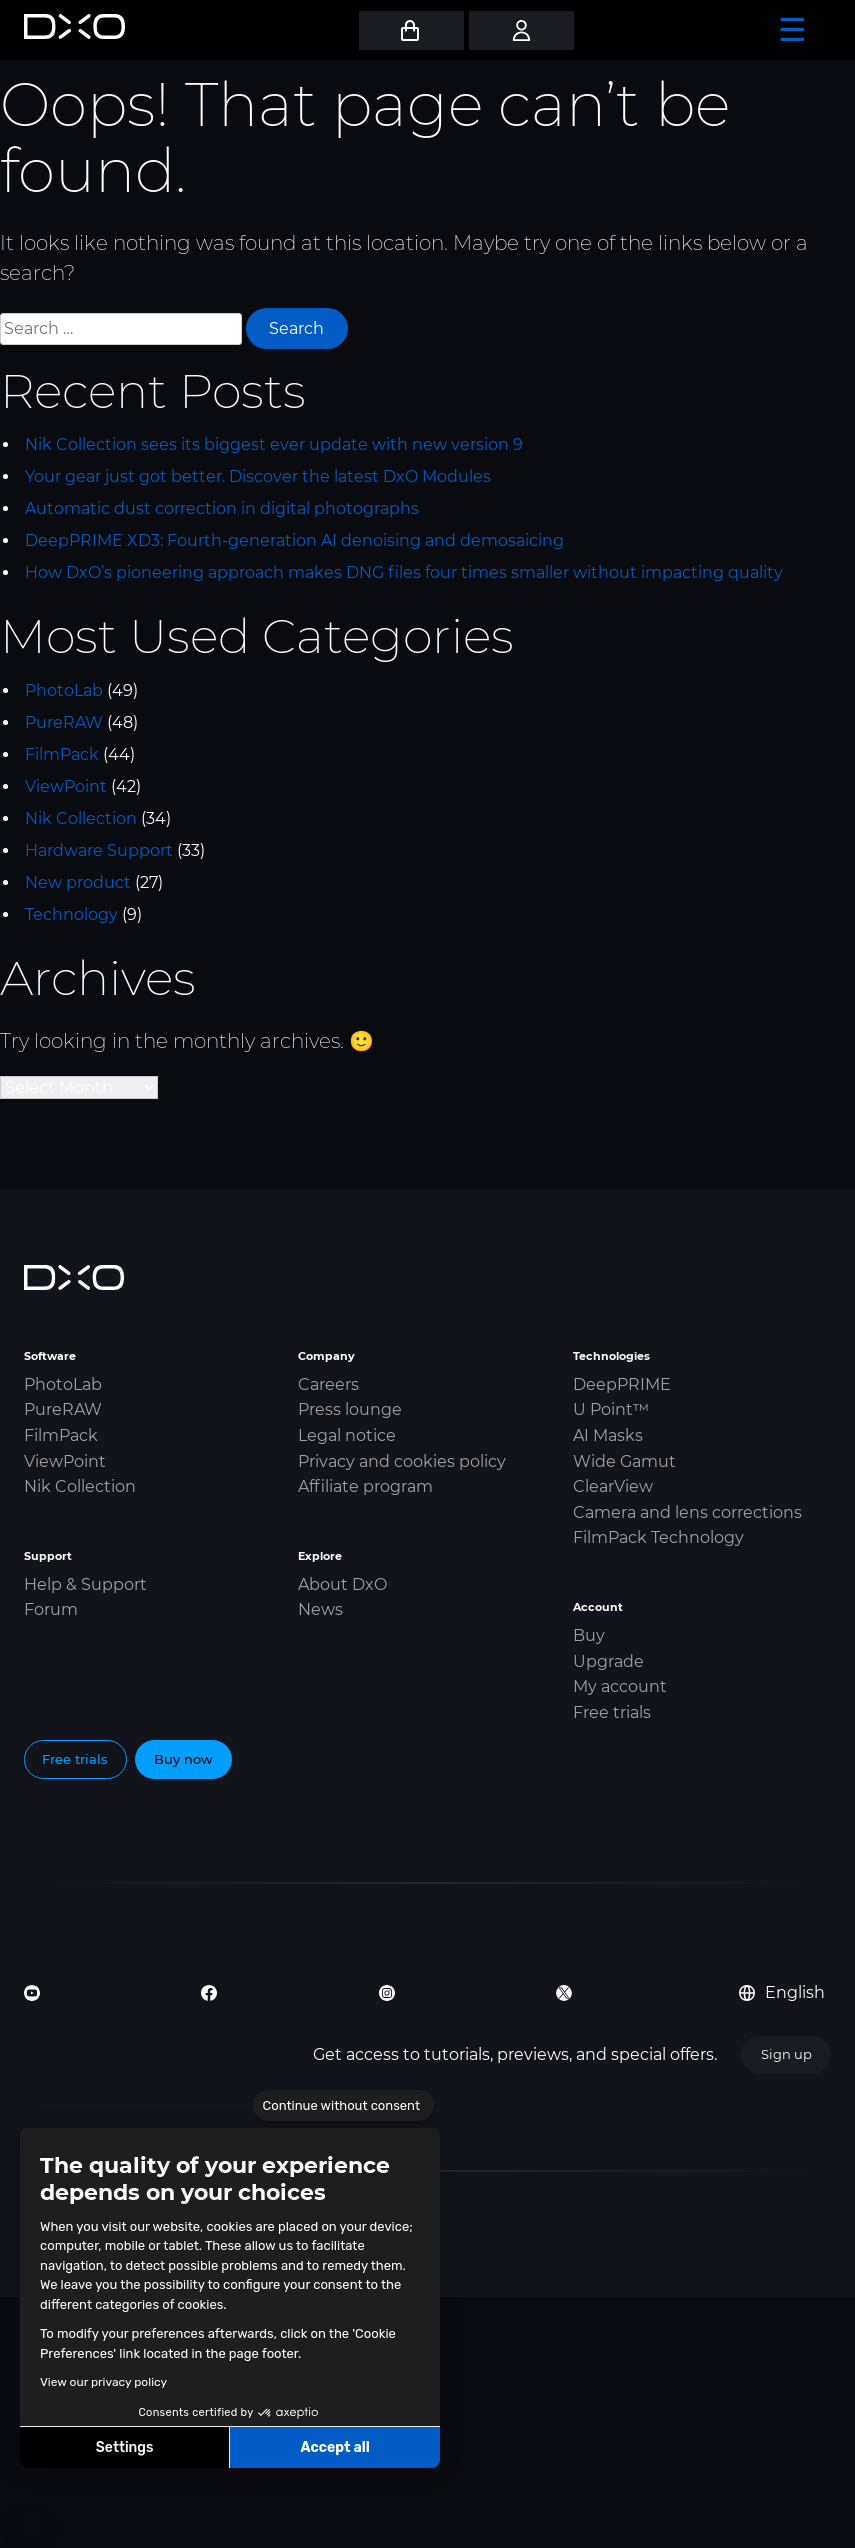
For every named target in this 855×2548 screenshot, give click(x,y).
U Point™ (611, 1409)
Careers (328, 1384)
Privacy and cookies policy (402, 1461)
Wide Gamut (624, 1461)
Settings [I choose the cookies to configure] (125, 2447)
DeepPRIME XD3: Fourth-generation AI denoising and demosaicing (294, 540)
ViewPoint (66, 786)
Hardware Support (99, 850)
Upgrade (608, 1661)
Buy (589, 1635)
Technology (71, 914)
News (320, 1609)
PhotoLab (64, 690)
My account (620, 1686)
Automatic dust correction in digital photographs (222, 508)
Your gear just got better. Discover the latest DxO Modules (258, 476)
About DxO (342, 1584)
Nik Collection (81, 818)
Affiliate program (365, 1486)
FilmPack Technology (658, 1537)
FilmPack (62, 754)
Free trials (612, 1712)
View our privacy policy (103, 2382)
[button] (30, 2526)
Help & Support (85, 1584)
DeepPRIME (622, 1384)
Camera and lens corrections (687, 1512)
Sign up (786, 2054)
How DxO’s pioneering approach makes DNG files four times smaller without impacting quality (404, 572)
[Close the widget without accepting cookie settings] (343, 2106)
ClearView (613, 1486)
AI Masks (608, 1435)
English (782, 1992)
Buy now (183, 1759)
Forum (51, 1609)
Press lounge (350, 1409)
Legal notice (347, 1435)
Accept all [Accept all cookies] (334, 2447)
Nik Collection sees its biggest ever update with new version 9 (274, 444)
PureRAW (64, 722)
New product (78, 882)
